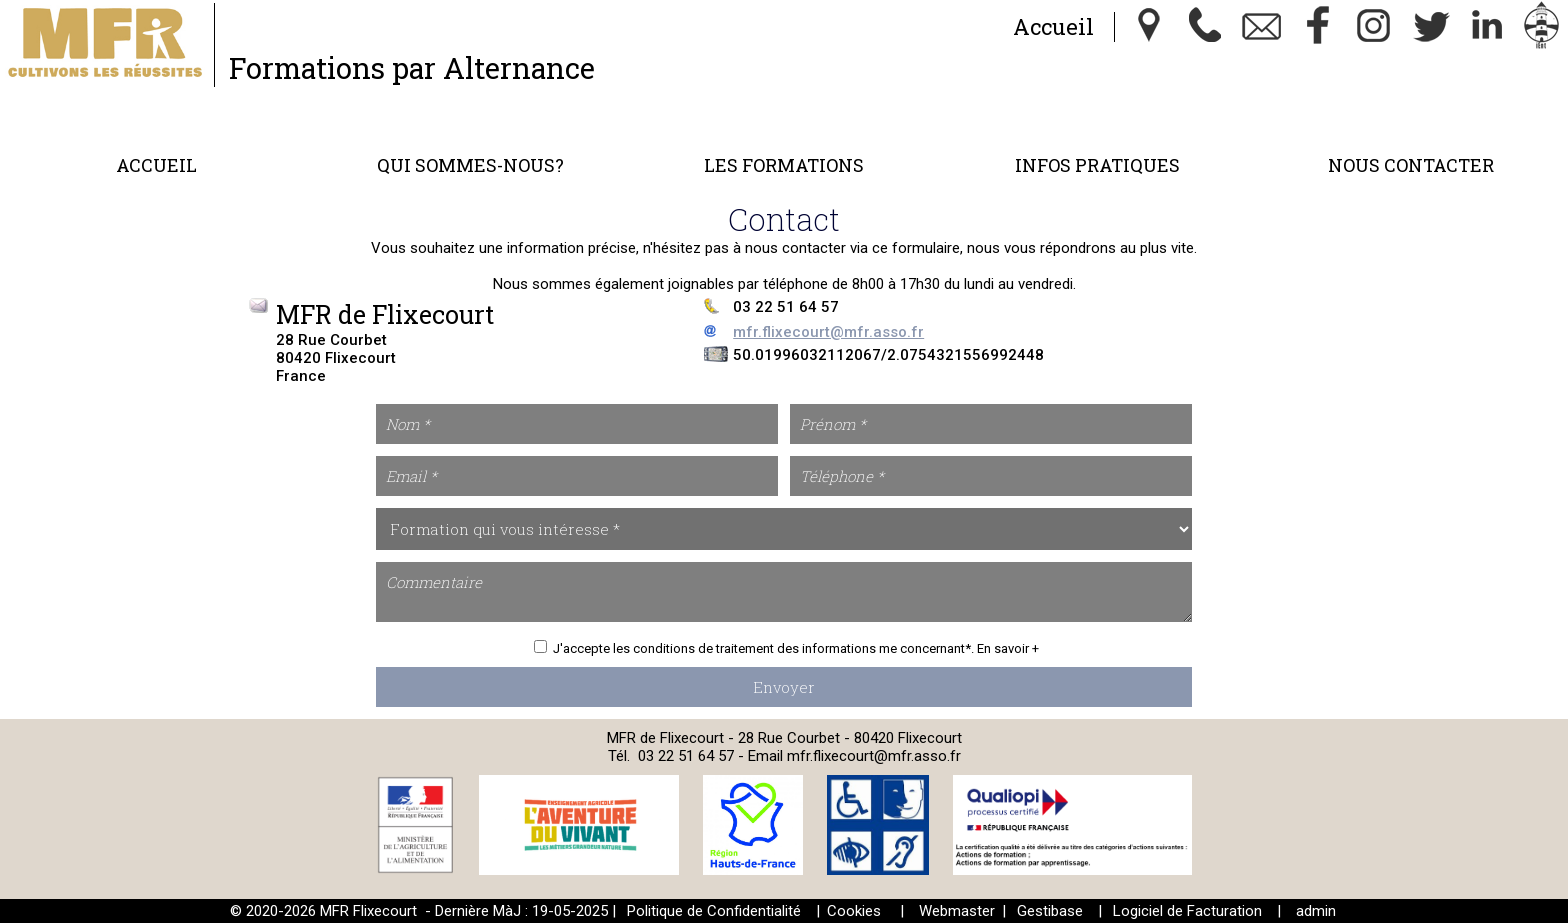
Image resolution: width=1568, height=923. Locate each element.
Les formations (784, 165)
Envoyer (784, 687)
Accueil (1053, 26)
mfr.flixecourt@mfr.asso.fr (828, 332)
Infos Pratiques (1097, 165)
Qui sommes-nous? (470, 165)
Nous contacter (1411, 165)
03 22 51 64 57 (686, 756)
